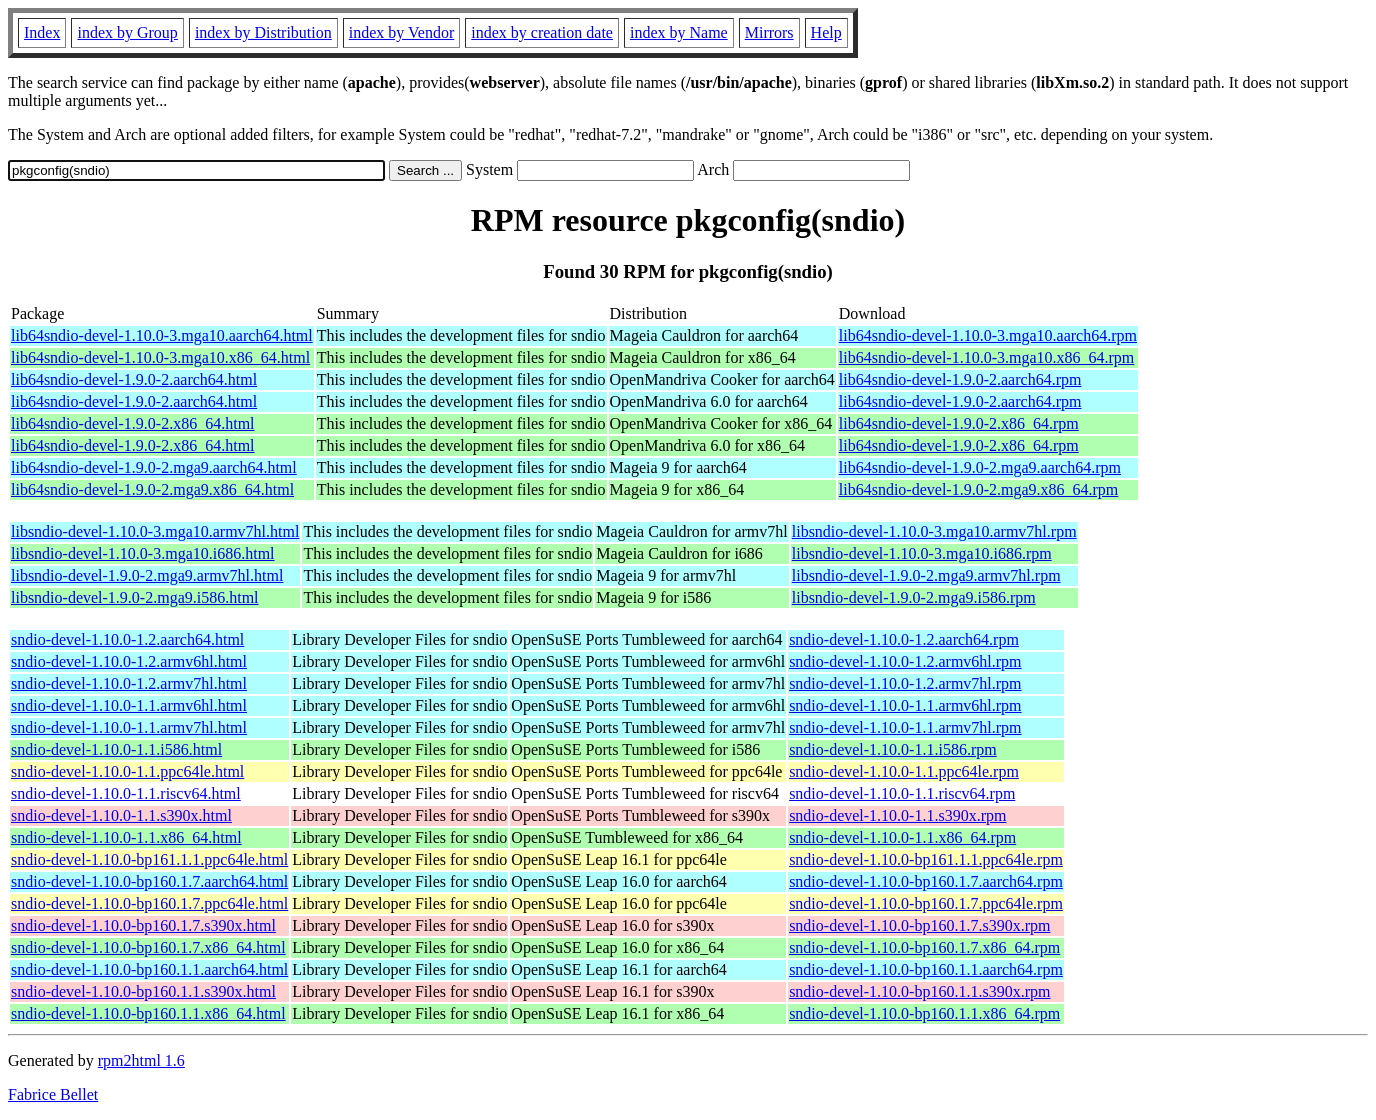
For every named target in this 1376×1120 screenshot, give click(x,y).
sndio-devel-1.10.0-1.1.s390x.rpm (897, 815)
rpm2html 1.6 (141, 1060)
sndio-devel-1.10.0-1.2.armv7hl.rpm (905, 683)
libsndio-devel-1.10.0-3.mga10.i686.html (143, 553)
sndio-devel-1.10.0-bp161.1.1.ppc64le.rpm (926, 859)
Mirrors (769, 32)
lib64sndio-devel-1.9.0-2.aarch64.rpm (960, 379)
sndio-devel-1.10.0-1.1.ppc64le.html (127, 771)
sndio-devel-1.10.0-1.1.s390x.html (121, 815)
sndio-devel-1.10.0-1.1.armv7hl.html (129, 727)
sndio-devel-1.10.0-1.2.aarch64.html (127, 639)
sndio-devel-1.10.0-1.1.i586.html (116, 749)
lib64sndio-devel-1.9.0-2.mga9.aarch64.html (154, 467)
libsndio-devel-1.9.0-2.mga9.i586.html (135, 597)
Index (42, 32)
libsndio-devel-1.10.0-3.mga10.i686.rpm (922, 553)
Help (826, 32)
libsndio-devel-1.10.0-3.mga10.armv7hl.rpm (934, 531)
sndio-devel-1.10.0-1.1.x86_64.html (126, 837)
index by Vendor (401, 32)
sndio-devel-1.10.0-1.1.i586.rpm (893, 749)
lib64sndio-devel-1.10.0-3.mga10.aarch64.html (162, 335)
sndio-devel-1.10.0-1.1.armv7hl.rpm (905, 727)
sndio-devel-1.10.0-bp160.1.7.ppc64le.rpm (926, 903)
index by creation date (542, 32)
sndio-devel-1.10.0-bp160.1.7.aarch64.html (149, 881)
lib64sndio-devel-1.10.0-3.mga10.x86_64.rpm (987, 357)
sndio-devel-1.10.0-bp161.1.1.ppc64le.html (149, 859)
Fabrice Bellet (53, 1094)
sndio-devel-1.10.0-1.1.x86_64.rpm (902, 837)
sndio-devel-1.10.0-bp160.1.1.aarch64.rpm (926, 969)
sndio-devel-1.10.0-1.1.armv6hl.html (129, 705)
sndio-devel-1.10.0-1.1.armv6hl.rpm (905, 705)
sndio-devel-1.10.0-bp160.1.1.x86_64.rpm (924, 1013)
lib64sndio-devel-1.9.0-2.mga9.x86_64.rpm (979, 489)
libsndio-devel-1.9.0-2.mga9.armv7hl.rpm (926, 575)
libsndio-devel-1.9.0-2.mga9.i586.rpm (914, 597)
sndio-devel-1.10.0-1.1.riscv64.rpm (902, 793)
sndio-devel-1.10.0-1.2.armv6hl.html (129, 661)
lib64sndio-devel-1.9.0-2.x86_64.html (133, 423)
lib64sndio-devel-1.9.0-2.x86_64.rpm (959, 423)
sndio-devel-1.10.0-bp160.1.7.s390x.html (143, 925)
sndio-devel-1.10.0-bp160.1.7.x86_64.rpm (924, 947)
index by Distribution (263, 32)
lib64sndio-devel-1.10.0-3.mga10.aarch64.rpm (988, 335)
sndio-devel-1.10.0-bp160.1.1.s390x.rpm (919, 991)
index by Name (679, 32)
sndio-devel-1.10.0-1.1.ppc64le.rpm (904, 771)
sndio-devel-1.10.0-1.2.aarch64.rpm (904, 639)
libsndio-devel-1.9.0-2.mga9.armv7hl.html (147, 575)
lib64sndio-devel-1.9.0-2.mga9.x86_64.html (152, 489)
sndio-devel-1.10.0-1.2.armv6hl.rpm (905, 661)
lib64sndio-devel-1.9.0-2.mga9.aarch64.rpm (980, 467)
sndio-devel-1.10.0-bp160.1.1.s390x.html (143, 991)
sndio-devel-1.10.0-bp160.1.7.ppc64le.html (149, 903)
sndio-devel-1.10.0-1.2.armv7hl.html (129, 683)
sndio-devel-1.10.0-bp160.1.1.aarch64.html (149, 969)
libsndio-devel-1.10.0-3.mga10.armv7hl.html (155, 531)
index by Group (127, 32)
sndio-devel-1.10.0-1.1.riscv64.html (126, 793)
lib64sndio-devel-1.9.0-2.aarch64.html (134, 379)
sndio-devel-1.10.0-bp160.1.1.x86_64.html (148, 1013)
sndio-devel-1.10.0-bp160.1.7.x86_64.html (148, 947)
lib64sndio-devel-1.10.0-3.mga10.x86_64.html (160, 357)
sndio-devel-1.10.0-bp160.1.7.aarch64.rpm (926, 881)
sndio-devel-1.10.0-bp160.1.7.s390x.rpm (919, 925)
